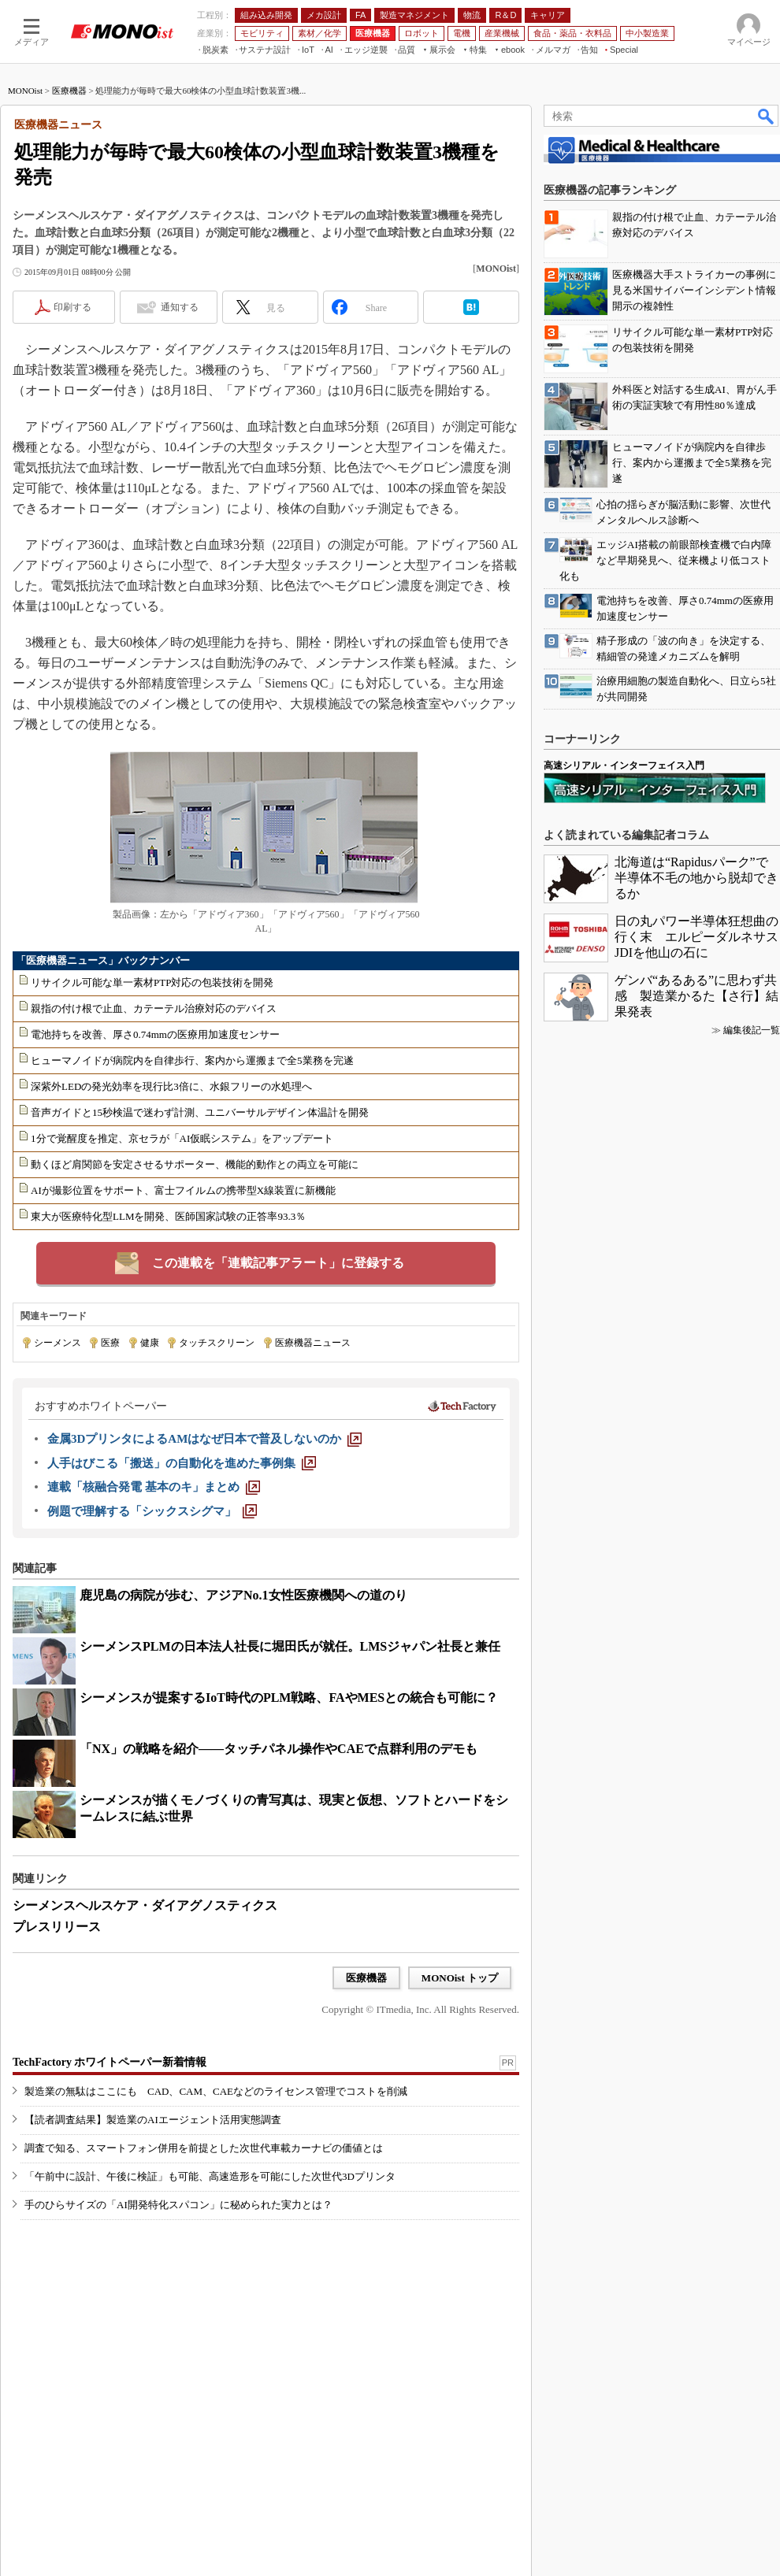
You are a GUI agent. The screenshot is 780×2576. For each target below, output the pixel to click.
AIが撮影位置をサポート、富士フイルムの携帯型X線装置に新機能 (183, 1190)
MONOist (25, 90)
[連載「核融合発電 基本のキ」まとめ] (153, 1487)
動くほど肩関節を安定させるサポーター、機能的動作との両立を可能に (194, 1164)
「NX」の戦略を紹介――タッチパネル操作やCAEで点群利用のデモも (278, 1748)
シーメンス (57, 1342)
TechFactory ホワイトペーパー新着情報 (109, 2062)
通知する (180, 307)
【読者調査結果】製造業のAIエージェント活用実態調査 (152, 2120)
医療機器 (69, 90)
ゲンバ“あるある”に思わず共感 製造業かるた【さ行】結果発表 (696, 995)
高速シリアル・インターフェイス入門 (624, 765)
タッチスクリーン (216, 1342)
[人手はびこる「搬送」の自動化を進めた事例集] (181, 1463)
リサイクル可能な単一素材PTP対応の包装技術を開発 (152, 982)
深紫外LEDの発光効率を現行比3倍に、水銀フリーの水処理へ (171, 1086)
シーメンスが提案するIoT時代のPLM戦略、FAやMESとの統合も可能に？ (289, 1697)
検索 (766, 116)
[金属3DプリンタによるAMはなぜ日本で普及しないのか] (204, 1439)
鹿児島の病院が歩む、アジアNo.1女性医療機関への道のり (243, 1595)
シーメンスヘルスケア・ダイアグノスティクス (145, 1905)
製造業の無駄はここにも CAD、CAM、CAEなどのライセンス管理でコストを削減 (215, 2091)
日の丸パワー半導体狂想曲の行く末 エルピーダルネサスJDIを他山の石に (696, 936)
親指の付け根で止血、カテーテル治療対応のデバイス (154, 1008)
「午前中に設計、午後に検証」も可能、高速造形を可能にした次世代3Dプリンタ (210, 2176)
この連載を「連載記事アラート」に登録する (278, 1262)
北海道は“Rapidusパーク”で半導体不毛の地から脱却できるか (696, 877)
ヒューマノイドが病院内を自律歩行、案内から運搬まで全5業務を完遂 (192, 1060)
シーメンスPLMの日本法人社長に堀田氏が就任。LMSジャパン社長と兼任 (290, 1646)
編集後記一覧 (751, 1030)
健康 (149, 1342)
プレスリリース (57, 1926)
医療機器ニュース (313, 1342)
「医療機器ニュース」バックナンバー (103, 960)
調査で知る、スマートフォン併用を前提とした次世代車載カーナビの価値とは (203, 2148)
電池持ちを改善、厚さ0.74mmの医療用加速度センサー (155, 1034)
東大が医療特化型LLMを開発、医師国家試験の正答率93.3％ (168, 1216)
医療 (110, 1342)
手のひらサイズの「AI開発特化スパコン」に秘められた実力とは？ (178, 2205)
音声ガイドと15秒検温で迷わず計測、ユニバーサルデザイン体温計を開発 (200, 1112)
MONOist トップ (460, 1978)
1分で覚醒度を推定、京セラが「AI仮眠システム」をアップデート (182, 1138)
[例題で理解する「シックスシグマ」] (152, 1511)
